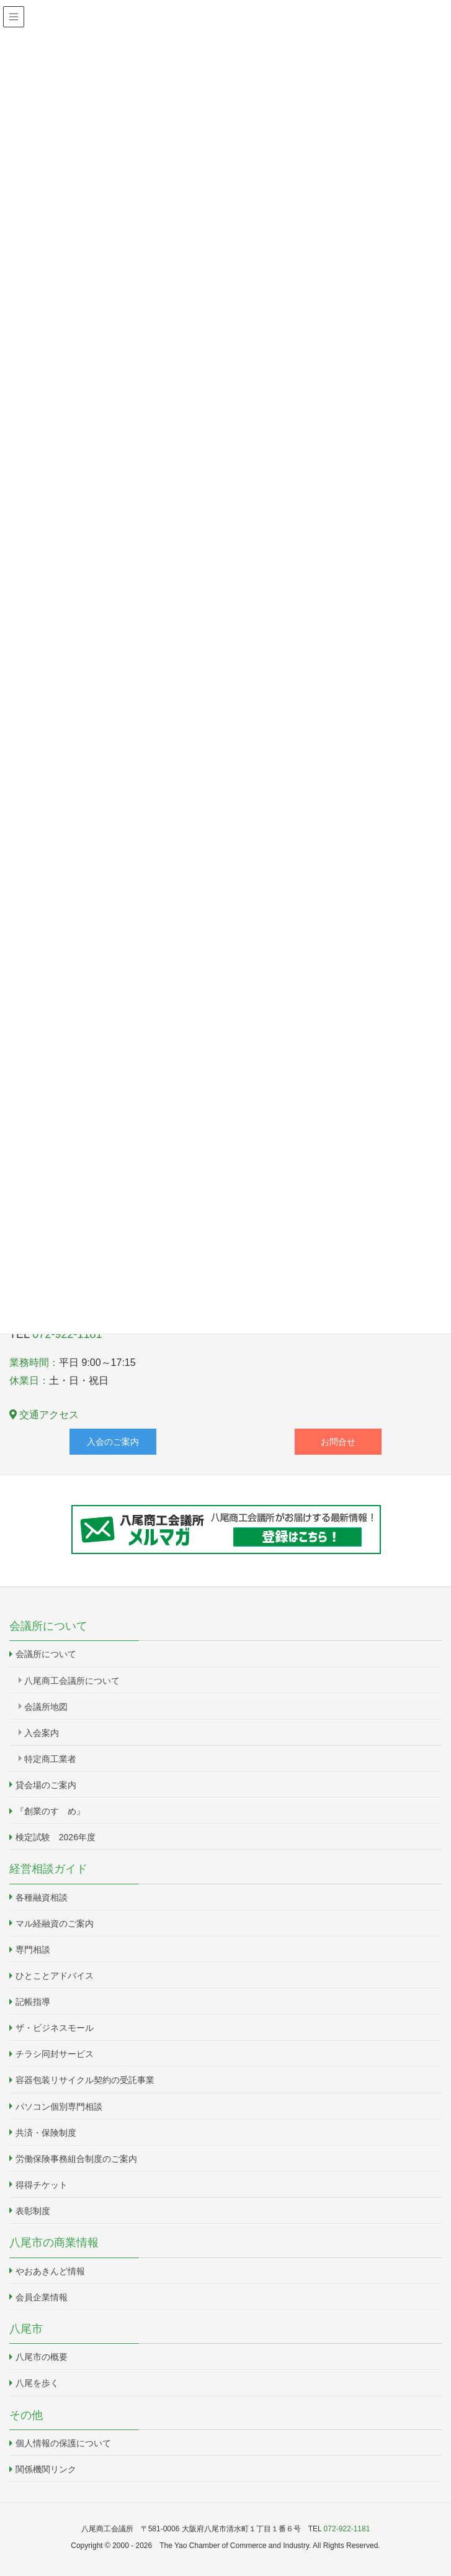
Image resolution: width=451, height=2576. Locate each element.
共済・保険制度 (46, 2133)
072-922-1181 (347, 2528)
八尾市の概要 (42, 2357)
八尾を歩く (37, 2383)
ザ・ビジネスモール (55, 2028)
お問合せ (338, 1442)
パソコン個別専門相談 (59, 2107)
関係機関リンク (46, 2469)
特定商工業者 (50, 1759)
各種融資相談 (42, 1897)
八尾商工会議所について (72, 1681)
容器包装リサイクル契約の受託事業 (85, 2080)
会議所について (46, 1654)
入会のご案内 (113, 1442)
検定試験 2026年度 (56, 1837)
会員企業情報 (42, 2297)
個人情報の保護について (63, 2443)
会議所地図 (46, 1707)
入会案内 (41, 1733)
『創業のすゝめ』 (50, 1811)
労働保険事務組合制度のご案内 (76, 2159)
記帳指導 (33, 2002)
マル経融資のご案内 (55, 1923)
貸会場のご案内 (46, 1785)
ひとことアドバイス (55, 1976)
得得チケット (42, 2185)
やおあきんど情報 (50, 2271)
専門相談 (33, 1950)
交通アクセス (44, 1414)
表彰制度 (33, 2211)
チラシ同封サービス (55, 2054)
